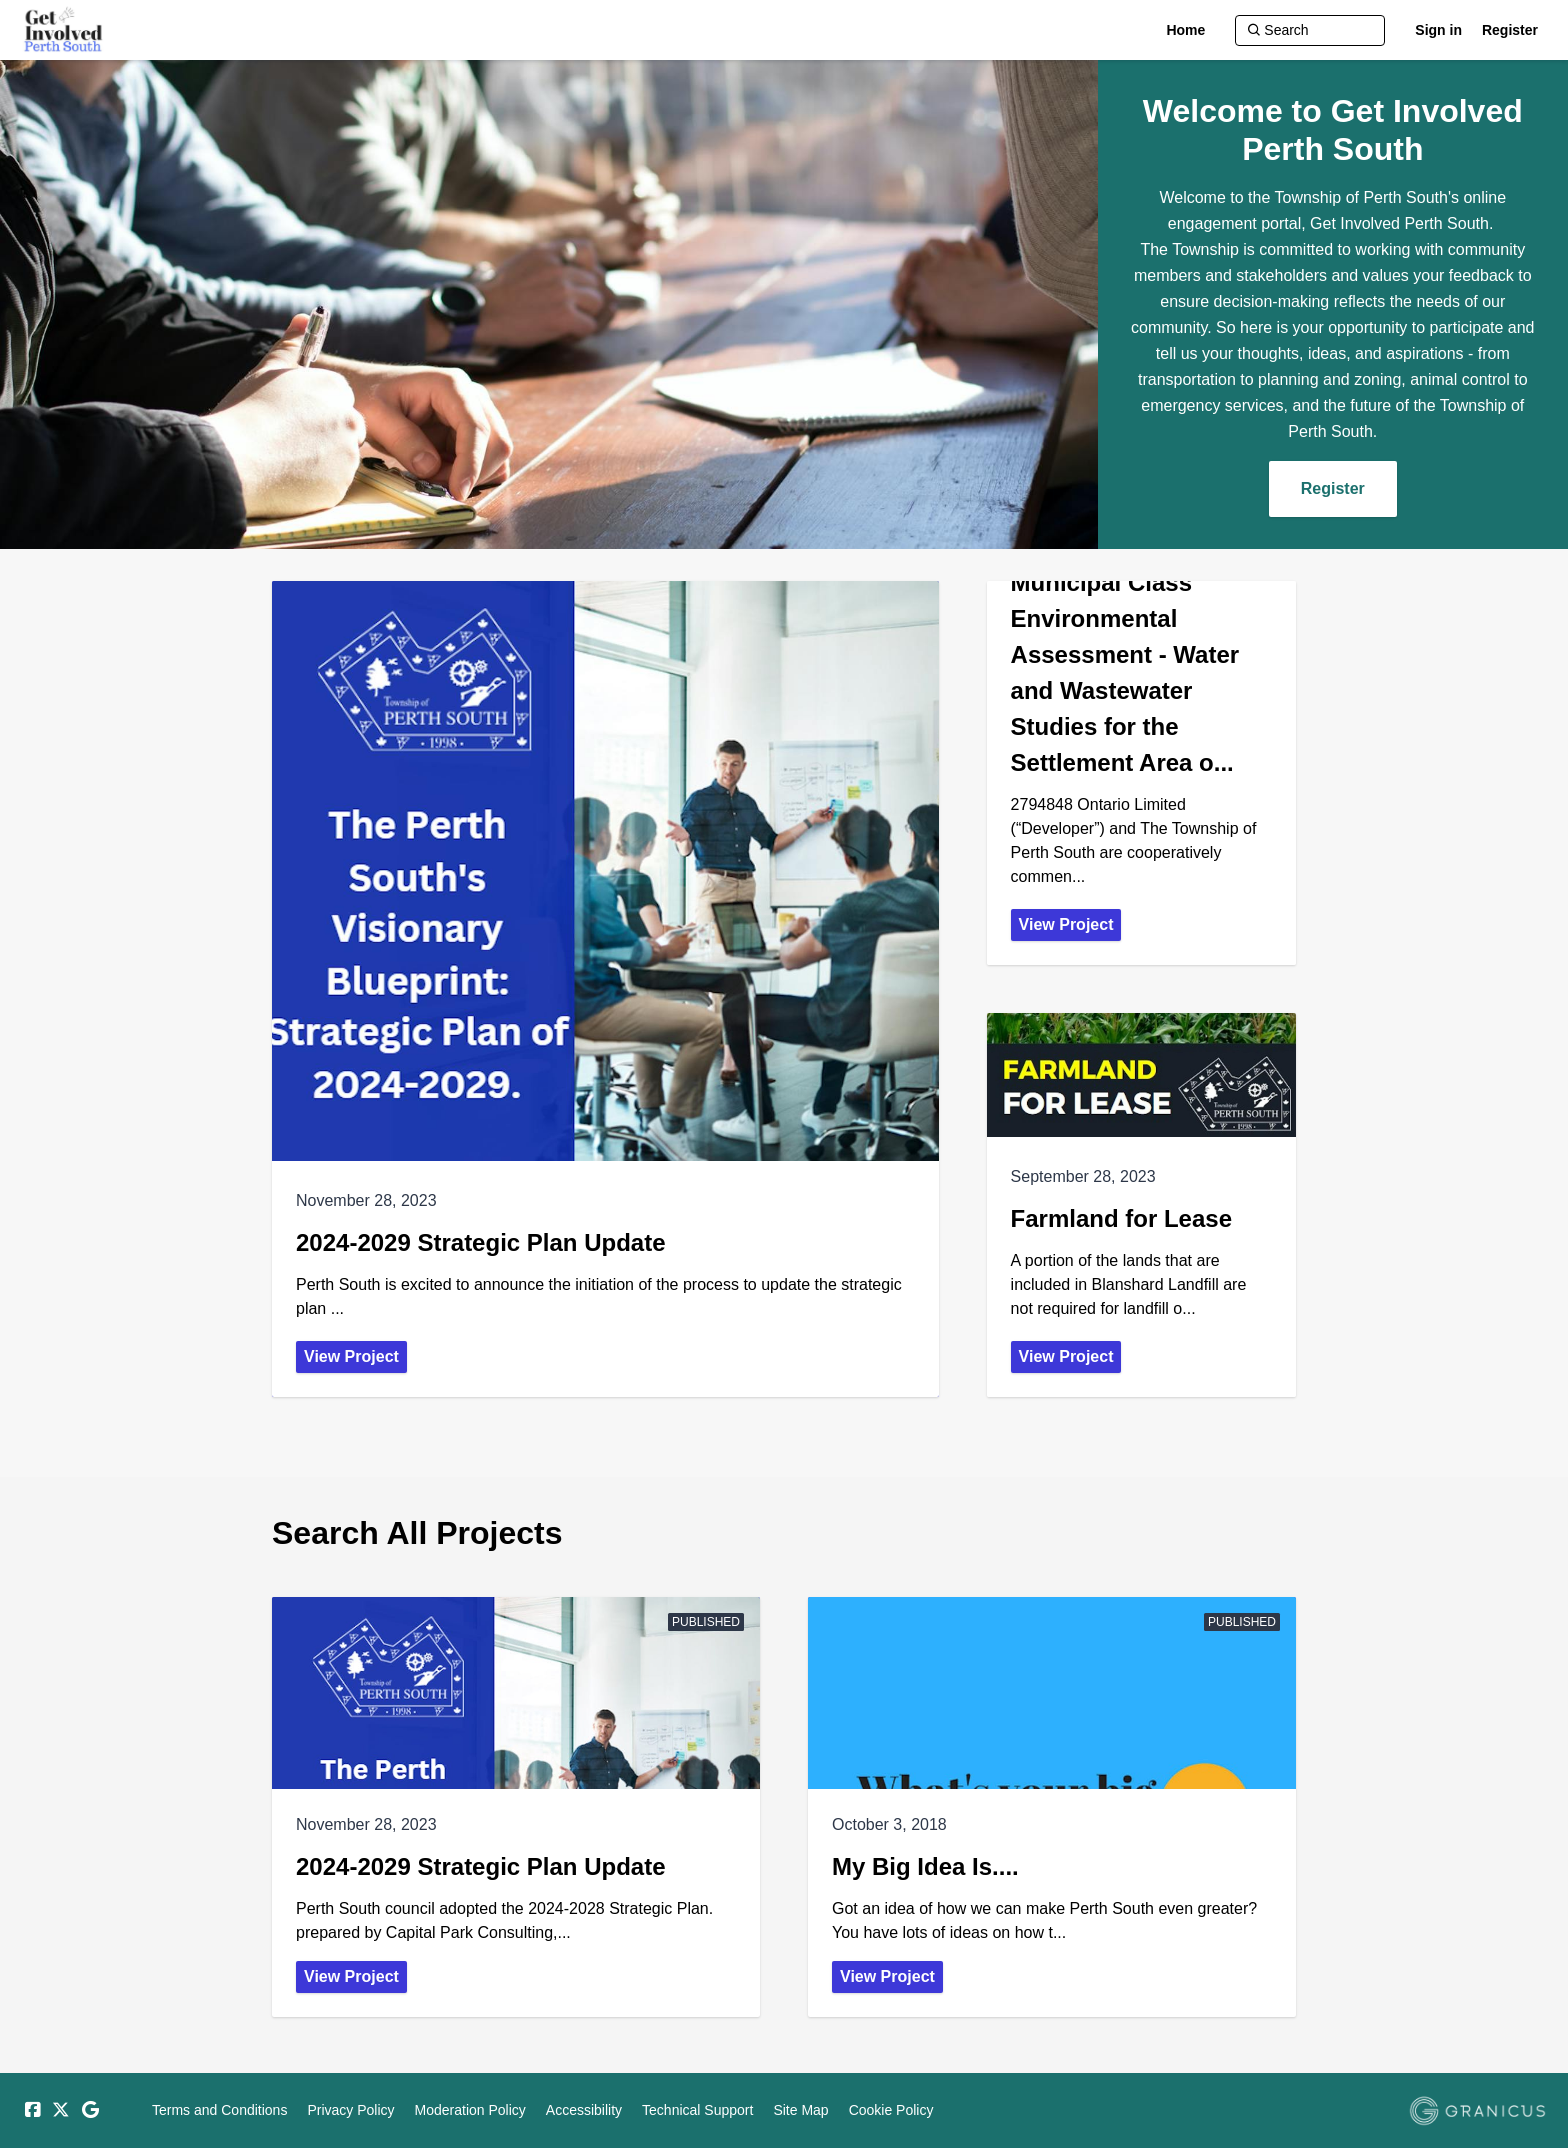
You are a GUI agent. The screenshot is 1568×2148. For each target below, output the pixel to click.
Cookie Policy (891, 2110)
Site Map (800, 2110)
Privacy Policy (350, 2110)
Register (1510, 30)
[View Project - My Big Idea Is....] (1052, 1807)
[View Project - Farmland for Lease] (1141, 1205)
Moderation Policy (470, 2110)
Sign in (1438, 30)
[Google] (90, 2110)
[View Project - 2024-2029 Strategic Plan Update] (605, 989)
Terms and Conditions (219, 2110)
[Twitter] (61, 2110)
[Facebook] (32, 2110)
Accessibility (584, 2110)
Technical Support (697, 2110)
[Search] (1310, 30)
